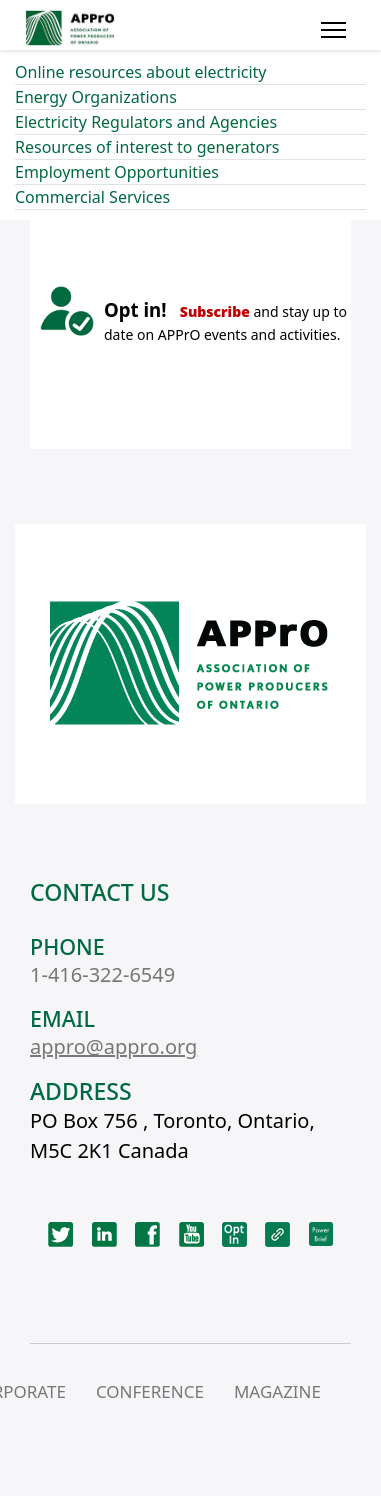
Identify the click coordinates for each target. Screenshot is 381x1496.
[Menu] (333, 30)
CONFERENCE (150, 1391)
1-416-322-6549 (102, 974)
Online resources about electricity (141, 72)
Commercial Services (92, 197)
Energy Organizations (96, 97)
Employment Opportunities (117, 172)
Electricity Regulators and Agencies (146, 122)
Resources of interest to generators (147, 147)
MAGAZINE (277, 1391)
